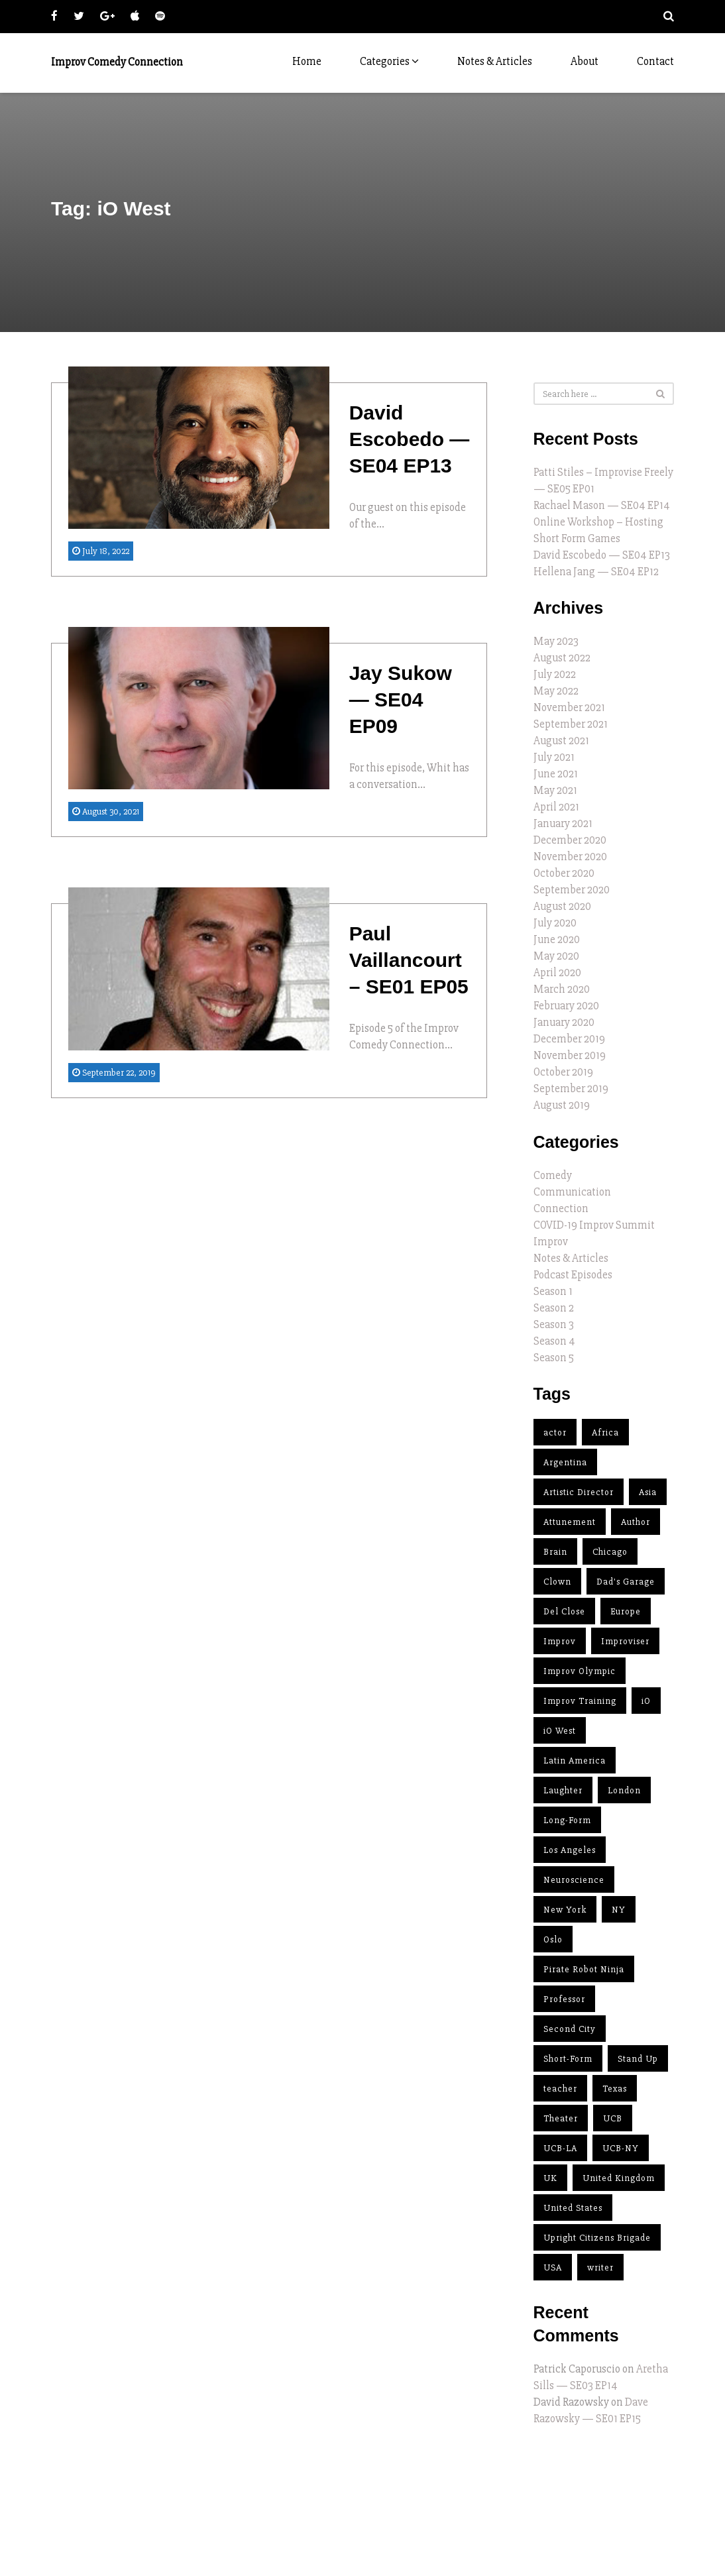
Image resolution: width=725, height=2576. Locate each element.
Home (306, 61)
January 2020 (563, 1022)
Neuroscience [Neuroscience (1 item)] (573, 1879)
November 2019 (569, 1055)
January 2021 (562, 823)
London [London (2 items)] (624, 1790)
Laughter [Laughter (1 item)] (563, 1790)
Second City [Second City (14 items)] (569, 2029)
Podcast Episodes (572, 1275)
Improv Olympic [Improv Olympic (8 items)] (579, 1671)
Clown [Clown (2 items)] (557, 1581)
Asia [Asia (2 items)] (648, 1492)
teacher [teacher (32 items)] (560, 2088)
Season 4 (554, 1341)
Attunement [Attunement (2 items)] (569, 1522)
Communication (572, 1192)
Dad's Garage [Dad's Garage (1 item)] (625, 1581)
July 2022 (554, 674)
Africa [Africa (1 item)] (605, 1432)
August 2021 (561, 741)
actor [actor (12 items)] (555, 1432)
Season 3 (553, 1324)
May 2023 (556, 641)
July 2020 (555, 923)
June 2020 (556, 939)
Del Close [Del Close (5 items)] (564, 1611)
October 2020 (563, 873)
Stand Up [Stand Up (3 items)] (638, 2058)
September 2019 (570, 1088)
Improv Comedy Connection (117, 62)
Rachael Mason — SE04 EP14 (601, 505)
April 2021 (556, 807)
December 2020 (569, 840)
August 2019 (561, 1105)
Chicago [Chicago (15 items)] (610, 1551)
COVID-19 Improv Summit (594, 1225)
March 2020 (561, 989)
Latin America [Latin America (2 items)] (574, 1760)
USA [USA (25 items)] (552, 2267)
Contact (655, 61)
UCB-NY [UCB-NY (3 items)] (620, 2148)
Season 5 (553, 1358)
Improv (550, 1242)
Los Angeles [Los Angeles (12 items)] (569, 1850)
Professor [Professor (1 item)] (564, 1999)
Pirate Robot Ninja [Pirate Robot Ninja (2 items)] (583, 1969)
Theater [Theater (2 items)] (560, 2118)
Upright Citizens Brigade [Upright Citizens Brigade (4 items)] (597, 2237)
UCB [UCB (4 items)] (612, 2118)
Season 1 (553, 1291)
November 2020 (570, 857)
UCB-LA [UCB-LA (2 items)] (560, 2148)
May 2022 (556, 691)
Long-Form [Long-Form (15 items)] (567, 1820)
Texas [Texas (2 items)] (614, 2088)
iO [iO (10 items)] (646, 1701)
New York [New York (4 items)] (564, 1909)
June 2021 (555, 774)
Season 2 (553, 1308)
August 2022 (561, 658)
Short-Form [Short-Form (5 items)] (567, 2058)
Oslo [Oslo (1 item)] (553, 1939)
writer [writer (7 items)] (600, 2267)
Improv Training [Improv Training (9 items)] (579, 1701)
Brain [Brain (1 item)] (555, 1551)
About (584, 61)
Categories (389, 61)
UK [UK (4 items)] (550, 2178)
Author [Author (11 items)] (635, 1522)
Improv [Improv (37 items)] (559, 1641)
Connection (560, 1208)
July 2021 (554, 757)
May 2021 (555, 790)
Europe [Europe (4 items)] (625, 1611)
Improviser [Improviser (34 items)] (625, 1641)
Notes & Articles (494, 61)
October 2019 (563, 1072)
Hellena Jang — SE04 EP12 (596, 572)
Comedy (552, 1175)
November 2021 (569, 707)
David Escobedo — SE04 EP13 (601, 555)
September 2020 (571, 890)
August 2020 (562, 906)
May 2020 (556, 956)
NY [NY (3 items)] (619, 1909)
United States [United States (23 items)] (572, 2207)
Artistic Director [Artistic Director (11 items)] (578, 1492)
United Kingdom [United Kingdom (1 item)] (619, 2178)
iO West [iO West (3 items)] (559, 1730)
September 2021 (570, 724)
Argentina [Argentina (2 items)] (565, 1462)
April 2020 (557, 973)
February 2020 (566, 1006)
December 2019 (569, 1039)
